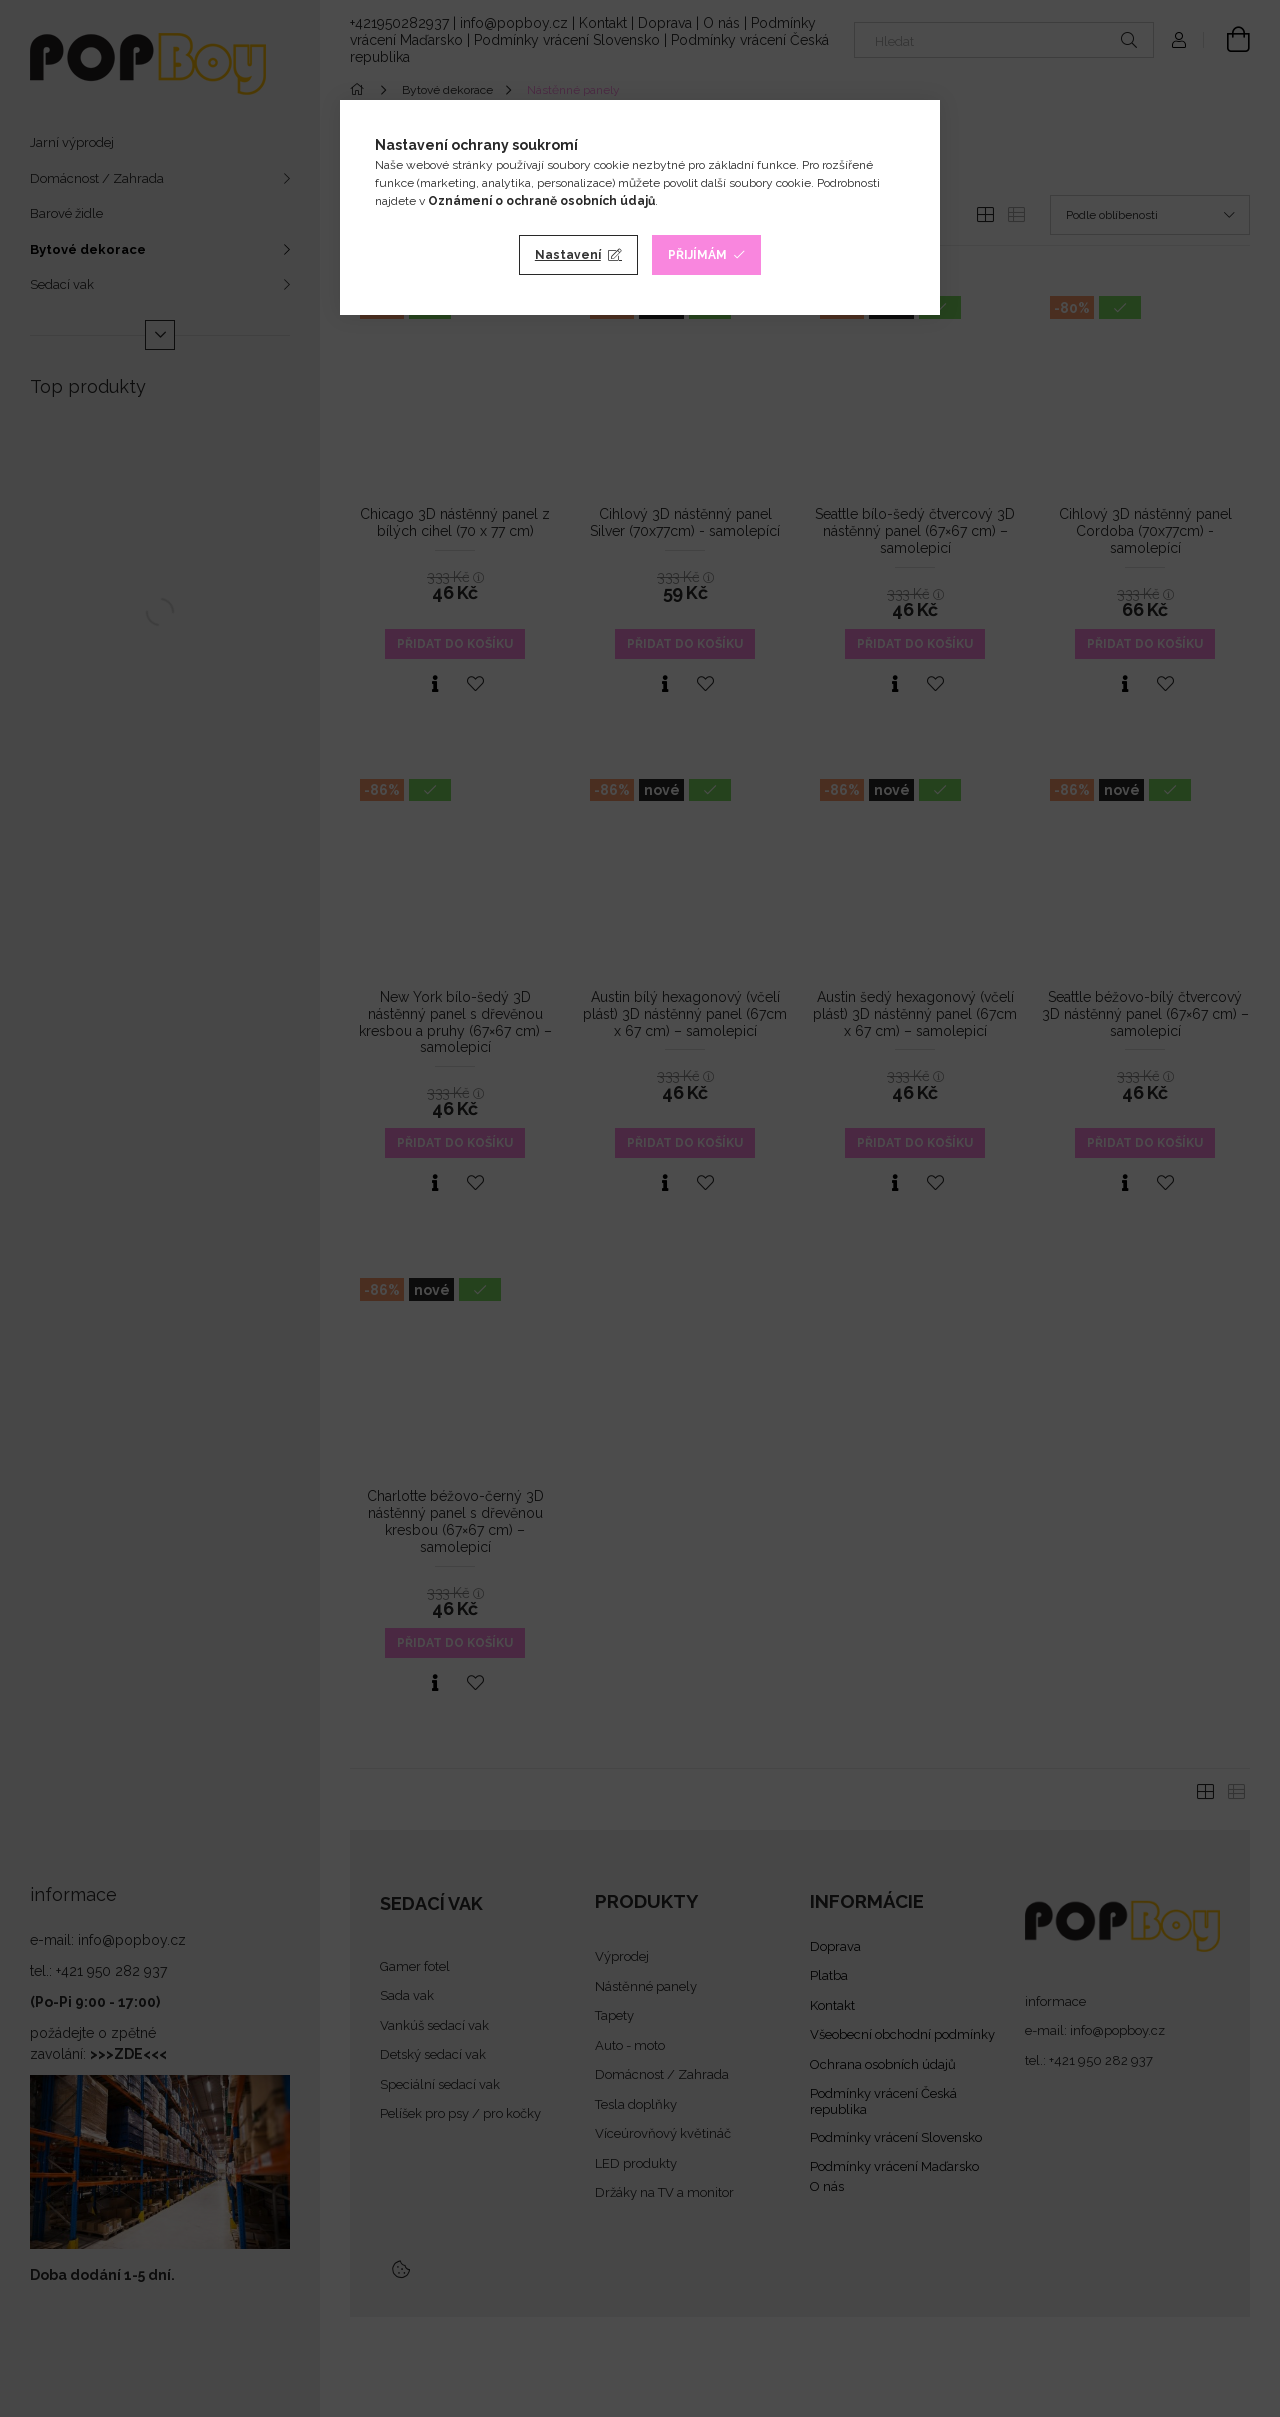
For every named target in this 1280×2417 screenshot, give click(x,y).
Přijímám (697, 255)
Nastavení (568, 255)
